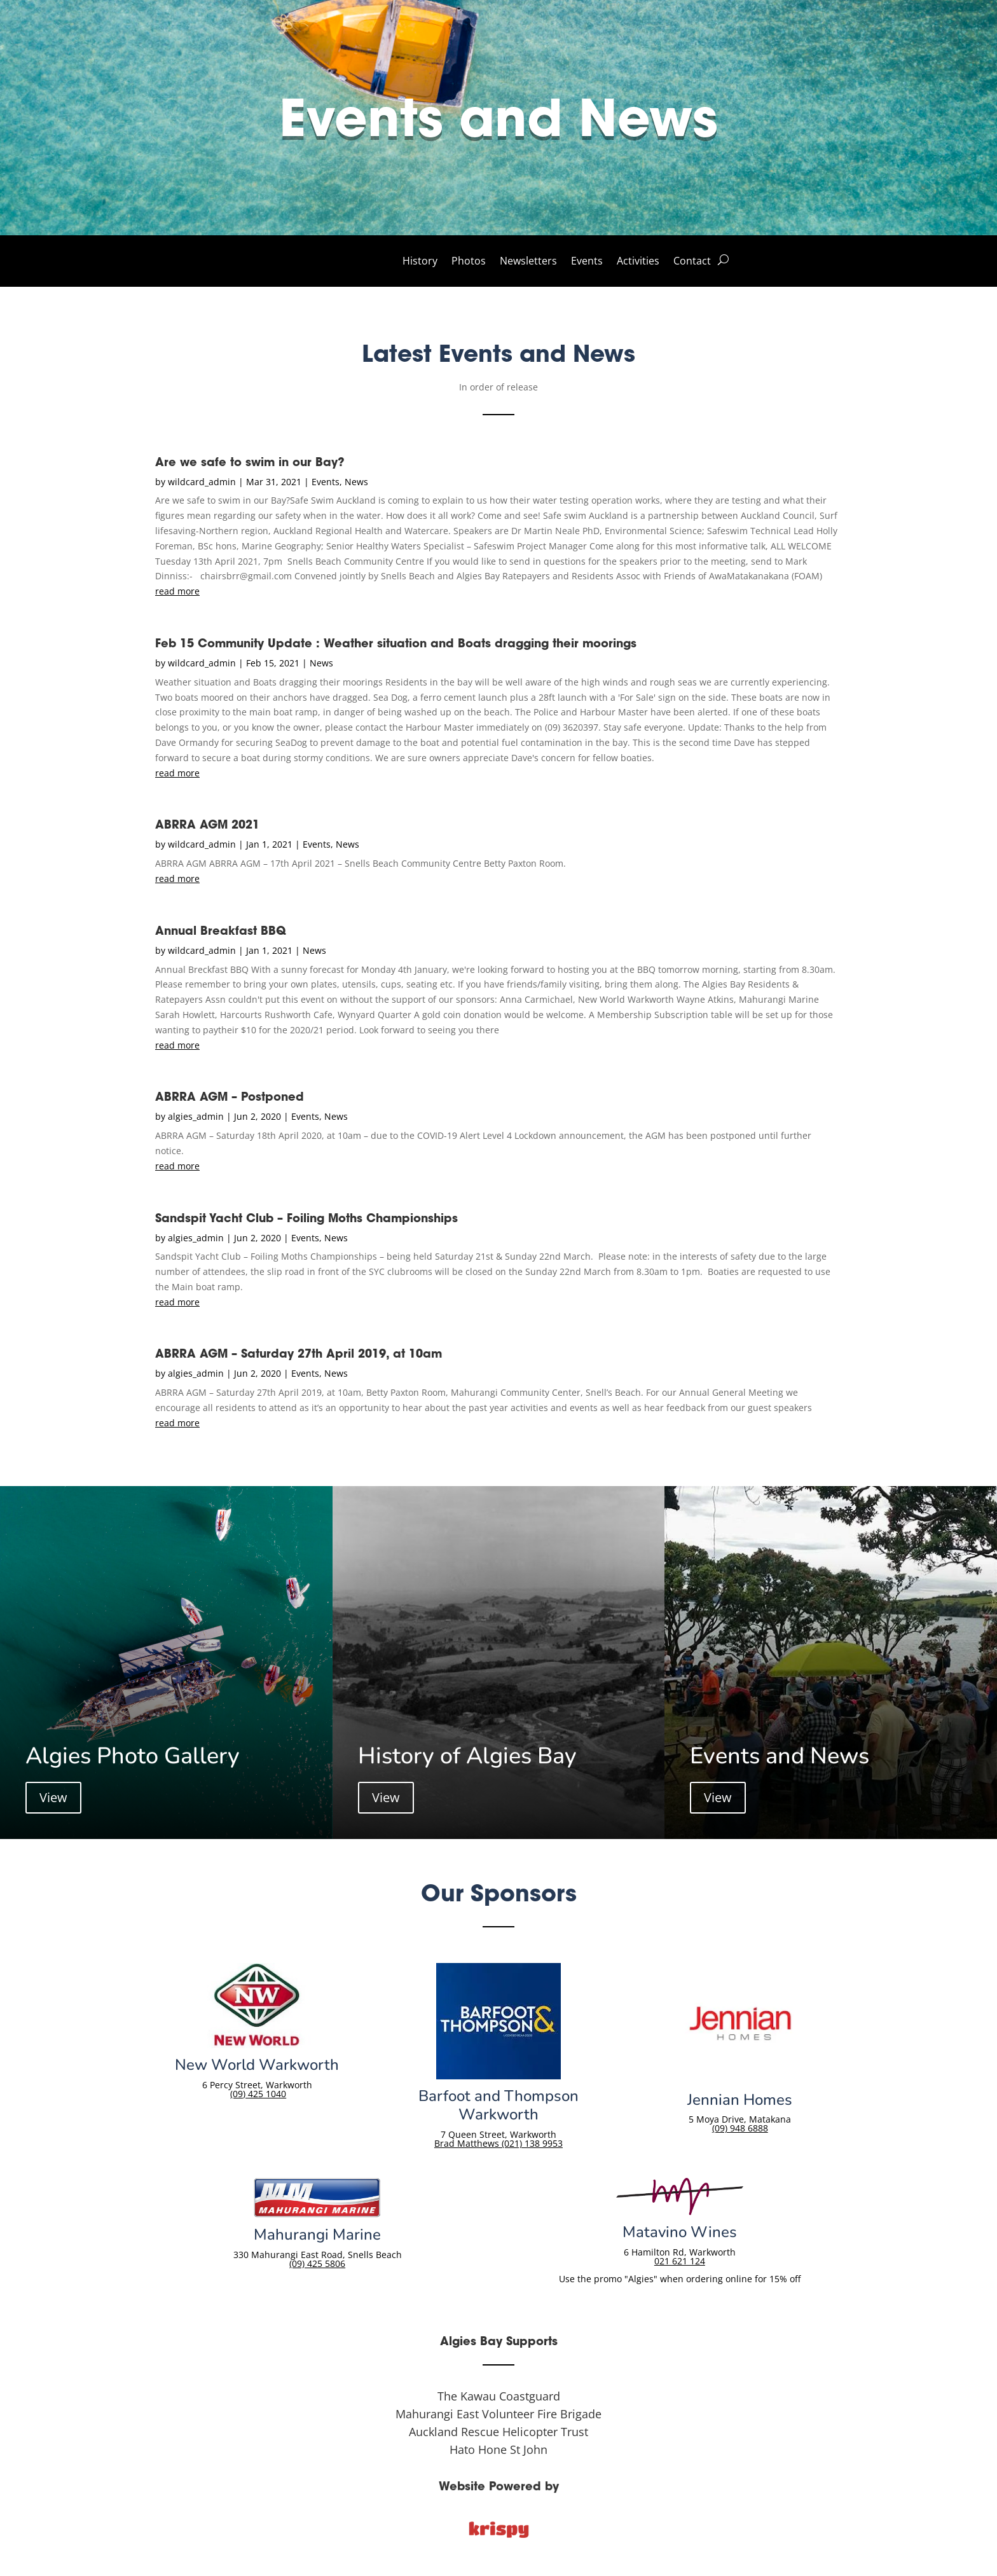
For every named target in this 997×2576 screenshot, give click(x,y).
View (53, 1797)
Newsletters (528, 262)
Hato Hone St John (498, 2449)
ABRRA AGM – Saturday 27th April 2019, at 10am (298, 1353)
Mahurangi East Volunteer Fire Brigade (498, 2413)
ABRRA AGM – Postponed (229, 1096)
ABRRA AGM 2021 (207, 824)
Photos (468, 262)
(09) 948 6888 (740, 2128)
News (356, 482)
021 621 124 (679, 2261)
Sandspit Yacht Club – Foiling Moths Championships (306, 1218)
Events (587, 262)
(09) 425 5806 (317, 2263)
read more (177, 591)
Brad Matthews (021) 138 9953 (498, 2143)
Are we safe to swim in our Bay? (250, 462)
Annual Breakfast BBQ (220, 930)
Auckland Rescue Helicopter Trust (498, 2431)
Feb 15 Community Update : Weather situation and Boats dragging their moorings (395, 643)
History (419, 262)
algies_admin (196, 1116)
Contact (692, 262)
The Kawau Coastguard (498, 2396)
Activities (638, 262)
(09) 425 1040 (258, 2094)
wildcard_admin (202, 482)
